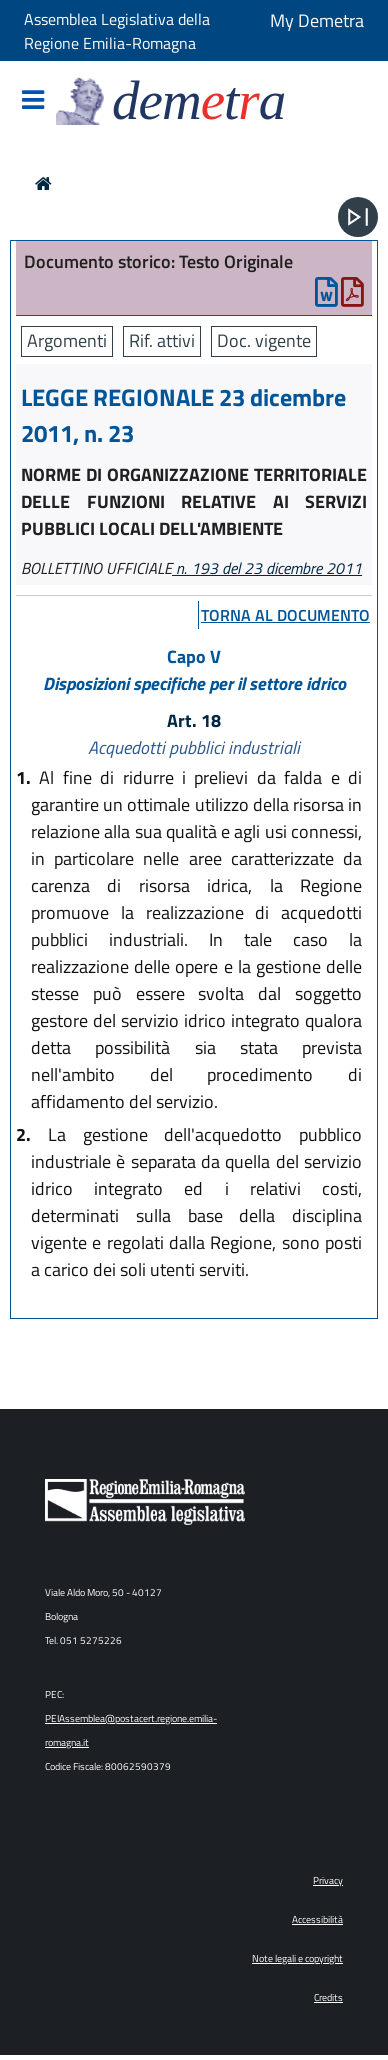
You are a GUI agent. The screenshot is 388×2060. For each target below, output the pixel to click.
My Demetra (317, 20)
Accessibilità (317, 1919)
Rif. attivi (162, 340)
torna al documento (285, 615)
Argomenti (67, 340)
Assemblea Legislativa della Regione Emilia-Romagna (117, 31)
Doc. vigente (264, 340)
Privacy (328, 1880)
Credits (328, 1997)
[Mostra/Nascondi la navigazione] (33, 101)
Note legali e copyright (297, 1958)
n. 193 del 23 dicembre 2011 (267, 568)
